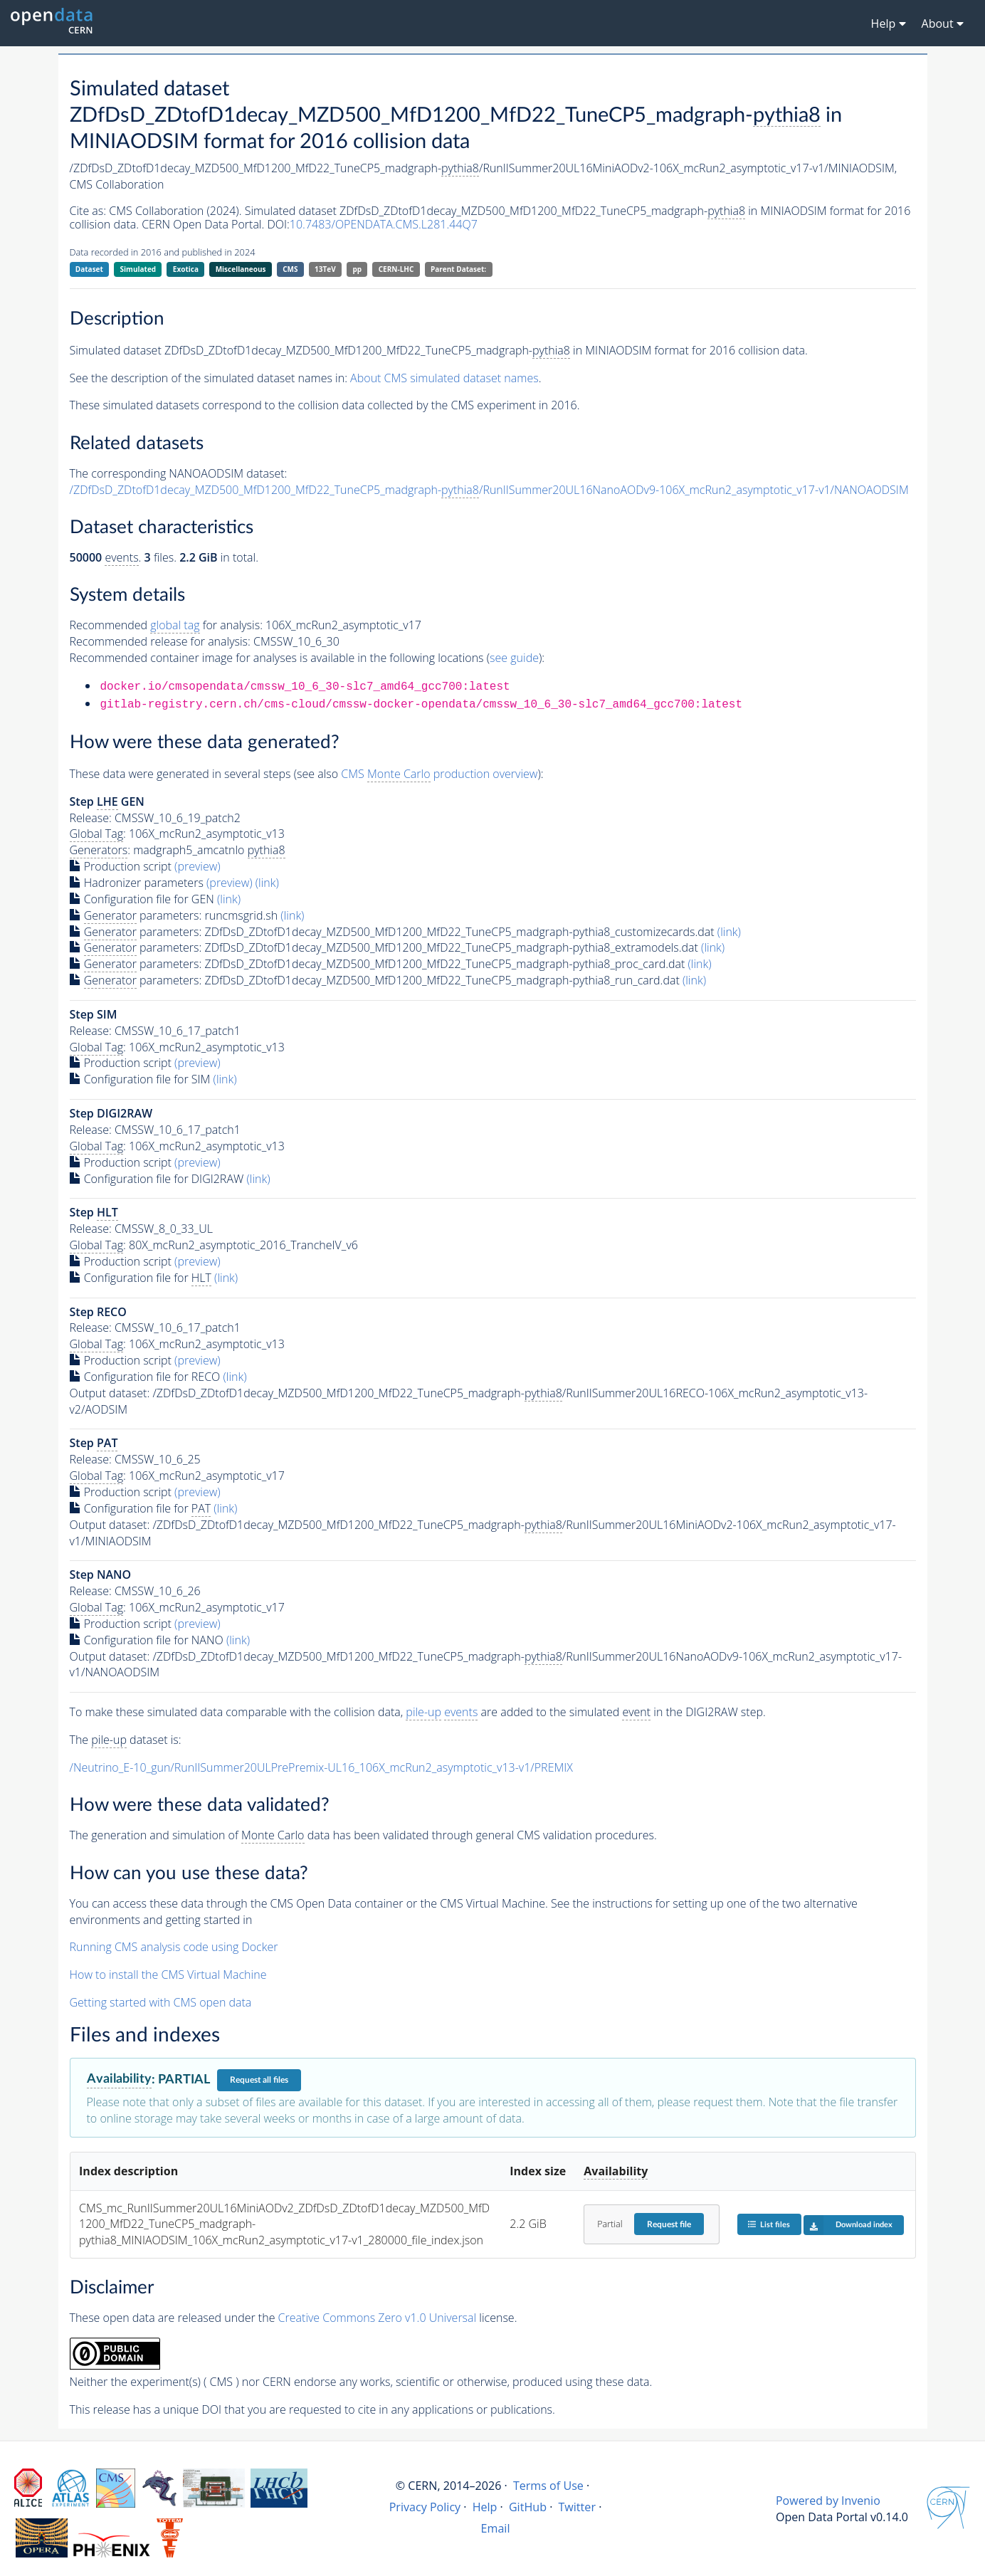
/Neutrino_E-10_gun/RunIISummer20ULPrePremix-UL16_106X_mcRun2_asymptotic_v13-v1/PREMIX (321, 1767)
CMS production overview (439, 774)
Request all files (259, 2080)
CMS (290, 269)
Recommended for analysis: (166, 625)
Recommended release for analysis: (160, 641)
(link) (267, 882)
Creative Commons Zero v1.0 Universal (377, 2317)
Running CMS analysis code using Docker (174, 1947)
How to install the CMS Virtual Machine (168, 1974)
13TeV (325, 269)
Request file (669, 2224)
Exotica (186, 269)
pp (357, 269)
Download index (848, 2225)
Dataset (89, 269)
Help (485, 2507)
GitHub (528, 2507)
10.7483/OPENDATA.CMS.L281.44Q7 (384, 224)
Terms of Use (548, 2485)
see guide (514, 658)
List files (768, 2224)
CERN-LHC (396, 269)
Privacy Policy (425, 2507)
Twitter (577, 2507)
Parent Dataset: (458, 269)
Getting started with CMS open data (161, 2002)
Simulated (138, 269)
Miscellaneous (241, 269)
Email (495, 2528)
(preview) (197, 866)
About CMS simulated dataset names (444, 378)
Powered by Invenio (828, 2500)
